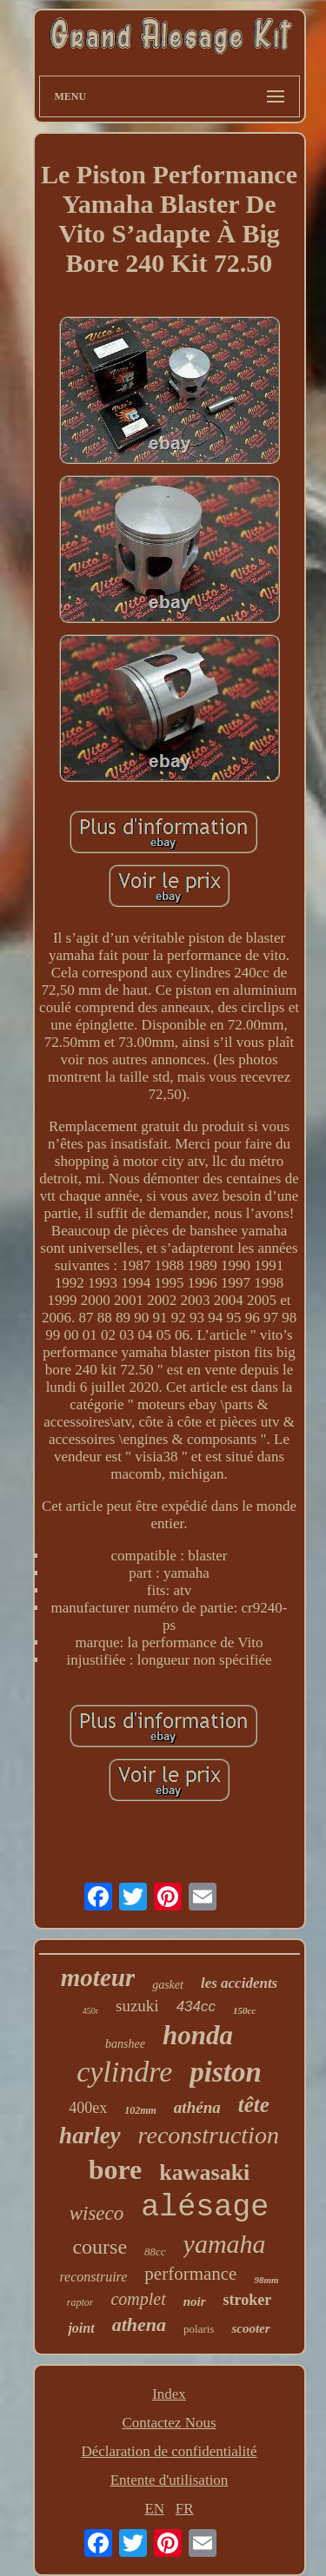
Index (169, 2394)
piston (226, 2072)
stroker (247, 2299)
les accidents (239, 1983)
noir (194, 2301)
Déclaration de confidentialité (168, 2451)
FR (185, 2508)
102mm (140, 2110)
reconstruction (208, 2135)
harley (90, 2135)
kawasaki (204, 2172)
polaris (198, 2328)
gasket (167, 1984)
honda (198, 2035)
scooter (250, 2328)
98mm (266, 2280)
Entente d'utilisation (169, 2480)
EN (154, 2508)
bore (116, 2169)
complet (137, 2298)
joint (81, 2328)
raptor (80, 2302)
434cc (196, 2006)
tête (253, 2104)
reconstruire (93, 2276)
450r (90, 2011)
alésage (205, 2207)
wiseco (97, 2213)
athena (139, 2324)
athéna (197, 2107)
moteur (98, 1977)
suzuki (137, 2006)
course (99, 2246)
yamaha (224, 2243)
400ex (88, 2107)
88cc (155, 2251)
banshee (125, 2043)
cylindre (124, 2072)
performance (190, 2273)
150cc (244, 2010)
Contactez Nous (169, 2422)
